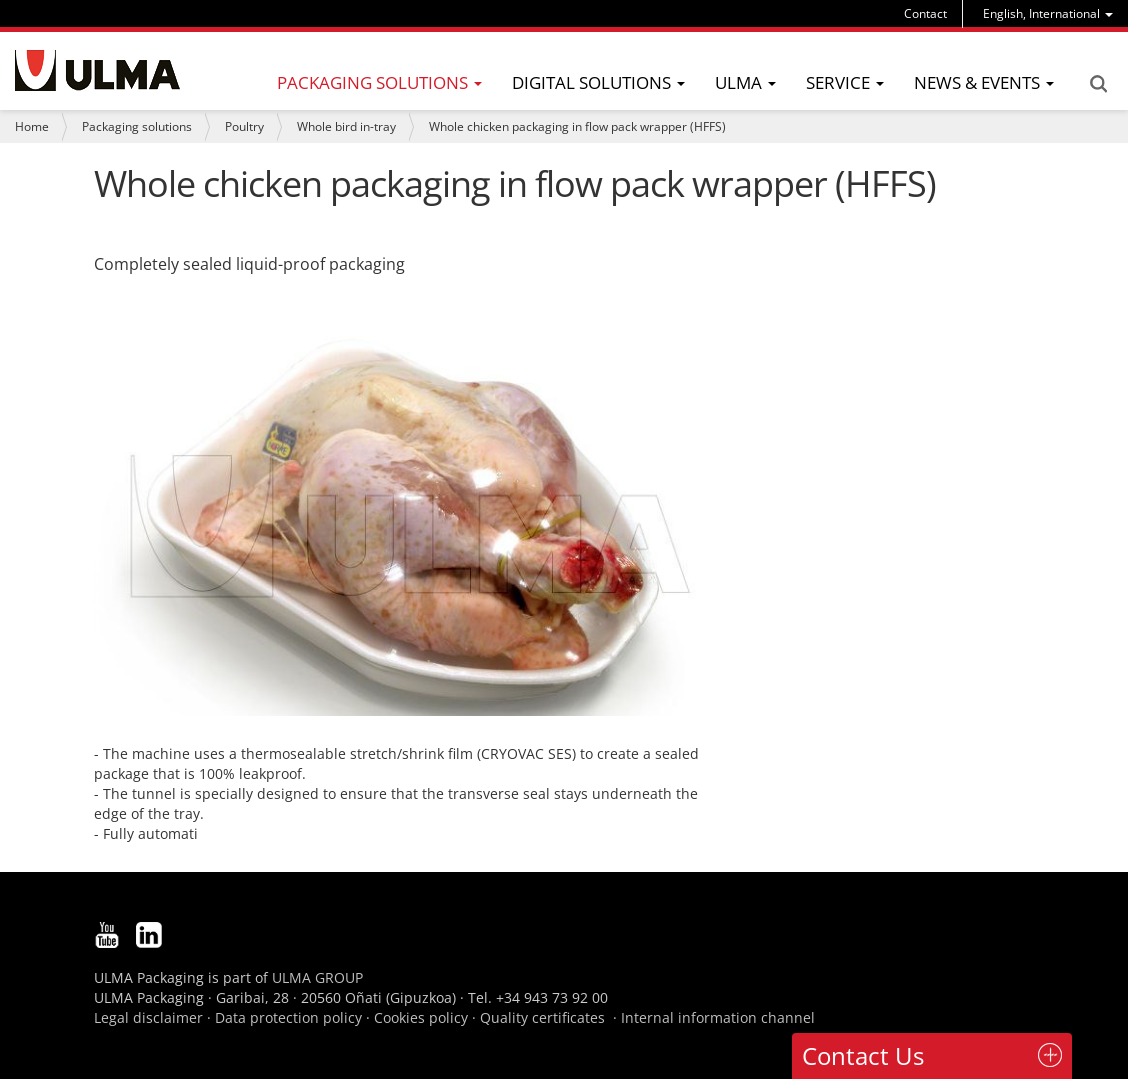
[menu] (1048, 13)
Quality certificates (542, 1017)
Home (32, 126)
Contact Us (863, 1055)
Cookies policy (421, 1017)
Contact (925, 13)
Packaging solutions (137, 126)
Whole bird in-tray (346, 126)
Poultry (244, 126)
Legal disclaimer (148, 1017)
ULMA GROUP (317, 977)
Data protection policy (288, 1017)
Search (1098, 84)
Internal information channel (718, 1017)
